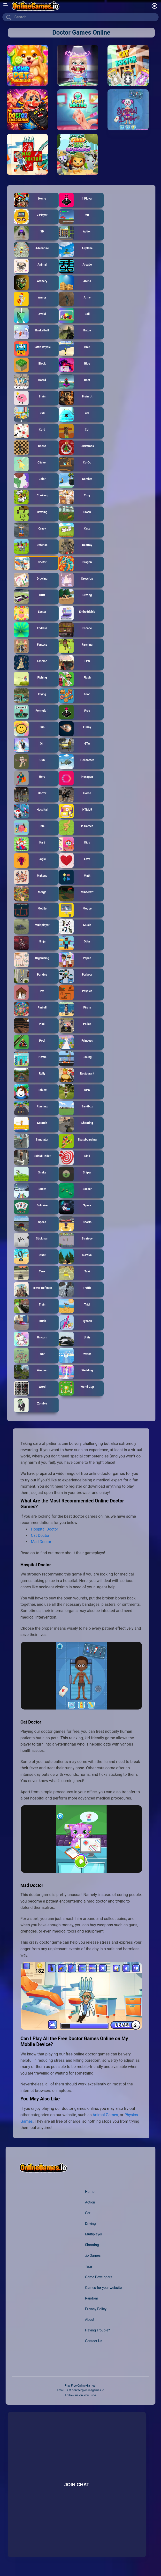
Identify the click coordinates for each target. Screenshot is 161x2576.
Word (30, 1388)
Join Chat (77, 2483)
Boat (75, 381)
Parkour (76, 976)
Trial (75, 1306)
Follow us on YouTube (80, 2395)
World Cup (77, 1388)
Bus (30, 414)
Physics (76, 993)
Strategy (76, 1240)
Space (75, 1207)
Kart (30, 844)
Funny (75, 729)
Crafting (31, 514)
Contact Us (93, 2341)
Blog (75, 365)
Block (30, 365)
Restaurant (77, 1075)
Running (31, 1108)
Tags (89, 2266)
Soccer (76, 1190)
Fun (30, 729)
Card (30, 431)
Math (75, 877)
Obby (75, 943)
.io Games (93, 2255)
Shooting (76, 1124)
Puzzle (30, 1059)
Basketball (32, 332)
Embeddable (77, 613)
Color (30, 480)
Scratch (31, 1124)
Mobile (30, 910)
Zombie (31, 1405)
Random (91, 2298)
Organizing (32, 960)
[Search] (81, 17)
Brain (30, 398)
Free (75, 712)
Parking (31, 976)
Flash (75, 679)
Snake (30, 1174)
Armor (30, 299)
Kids (75, 844)
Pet (29, 993)
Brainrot (76, 398)
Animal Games (105, 2115)
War (30, 1355)
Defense (31, 546)
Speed (30, 1224)
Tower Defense (33, 1289)
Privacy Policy (96, 2309)
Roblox (31, 1091)
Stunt (30, 1256)
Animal (31, 266)
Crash (75, 514)
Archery (31, 283)
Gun (30, 761)
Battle (75, 332)
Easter (30, 613)
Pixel (30, 1025)
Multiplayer (32, 926)
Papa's (75, 960)
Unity (75, 1339)
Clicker (31, 464)
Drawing (31, 580)
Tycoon (76, 1322)
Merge (30, 894)
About (89, 2319)
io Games (76, 828)
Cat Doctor (40, 1535)
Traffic (75, 1289)
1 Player (76, 200)
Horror (30, 795)
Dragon (76, 564)
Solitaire (31, 1207)
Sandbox (76, 1108)
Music (75, 926)
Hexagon (76, 778)
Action (75, 233)
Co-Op (75, 464)
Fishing (31, 679)
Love (75, 860)
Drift (30, 597)
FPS (75, 663)
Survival (76, 1256)
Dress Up (76, 580)
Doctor (30, 563)
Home (30, 200)
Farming (76, 646)
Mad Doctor (41, 1541)
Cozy (75, 497)
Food (75, 696)
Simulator (31, 1141)
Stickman (31, 1240)
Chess (30, 448)
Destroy (76, 546)
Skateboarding (78, 1141)
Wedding (76, 1372)
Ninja (30, 943)
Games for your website (103, 2287)
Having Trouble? (97, 2330)
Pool (30, 1042)
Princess (76, 1042)
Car (74, 414)
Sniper (75, 1174)
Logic (30, 860)
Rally (30, 1075)
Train (30, 1306)
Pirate (75, 1009)
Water (75, 1355)
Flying (30, 696)
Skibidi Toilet (33, 1157)
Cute (75, 530)
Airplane (76, 250)
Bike (75, 349)
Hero (30, 778)
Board (30, 381)
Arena (75, 283)
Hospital (31, 811)
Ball (75, 315)
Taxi (75, 1273)
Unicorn (31, 1339)
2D (74, 216)
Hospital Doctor (45, 1529)
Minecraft (76, 894)
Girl (29, 745)
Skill (75, 1157)
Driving (76, 597)
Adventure (32, 250)
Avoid (30, 315)
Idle (30, 828)
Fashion (31, 663)
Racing (76, 1059)
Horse (75, 795)
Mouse (76, 910)
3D (29, 233)
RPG (75, 1091)
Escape (76, 630)
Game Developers (99, 2277)
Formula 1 (32, 712)
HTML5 (76, 811)
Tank (30, 1273)
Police (75, 1025)
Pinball (31, 1009)
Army (75, 299)
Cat (74, 431)
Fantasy (31, 646)
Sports (76, 1224)
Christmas (77, 448)
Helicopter (77, 761)
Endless (31, 630)
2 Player (31, 216)
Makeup (31, 877)
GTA (75, 745)
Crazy (30, 530)
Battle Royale (33, 349)
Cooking (31, 497)
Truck (30, 1322)
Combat (76, 480)
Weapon (31, 1372)
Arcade (76, 266)
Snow (30, 1190)
